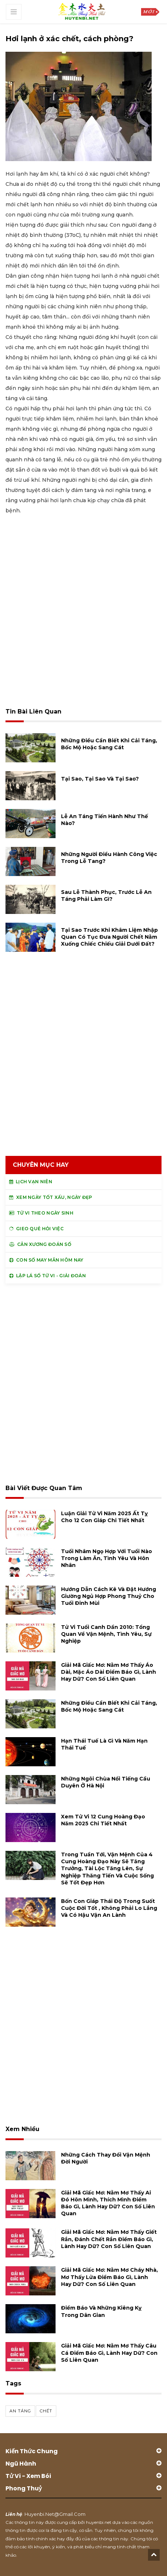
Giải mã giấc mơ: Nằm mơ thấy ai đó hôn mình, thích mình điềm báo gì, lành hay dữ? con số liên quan (108, 2203)
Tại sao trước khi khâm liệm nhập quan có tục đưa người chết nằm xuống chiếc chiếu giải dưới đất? (109, 937)
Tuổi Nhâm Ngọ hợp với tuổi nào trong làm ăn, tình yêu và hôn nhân (106, 1558)
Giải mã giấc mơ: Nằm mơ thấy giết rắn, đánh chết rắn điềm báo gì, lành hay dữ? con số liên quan (109, 2239)
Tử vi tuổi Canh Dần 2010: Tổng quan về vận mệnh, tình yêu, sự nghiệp (106, 1634)
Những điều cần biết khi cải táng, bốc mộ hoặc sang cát (109, 744)
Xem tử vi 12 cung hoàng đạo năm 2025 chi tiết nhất (103, 1820)
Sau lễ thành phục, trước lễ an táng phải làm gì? (106, 895)
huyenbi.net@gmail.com (55, 2514)
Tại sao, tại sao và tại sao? (100, 778)
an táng (20, 2410)
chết (46, 2410)
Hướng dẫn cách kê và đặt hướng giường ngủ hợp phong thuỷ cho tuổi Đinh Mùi (108, 1596)
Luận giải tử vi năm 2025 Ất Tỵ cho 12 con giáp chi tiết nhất (104, 1517)
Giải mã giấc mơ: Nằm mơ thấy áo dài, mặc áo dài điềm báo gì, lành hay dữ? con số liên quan (108, 1672)
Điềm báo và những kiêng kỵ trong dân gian (101, 2311)
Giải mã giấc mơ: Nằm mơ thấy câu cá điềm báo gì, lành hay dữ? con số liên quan (109, 2352)
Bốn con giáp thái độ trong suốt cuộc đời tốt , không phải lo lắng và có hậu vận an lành (109, 1908)
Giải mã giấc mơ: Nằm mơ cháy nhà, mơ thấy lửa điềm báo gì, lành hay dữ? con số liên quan (109, 2277)
